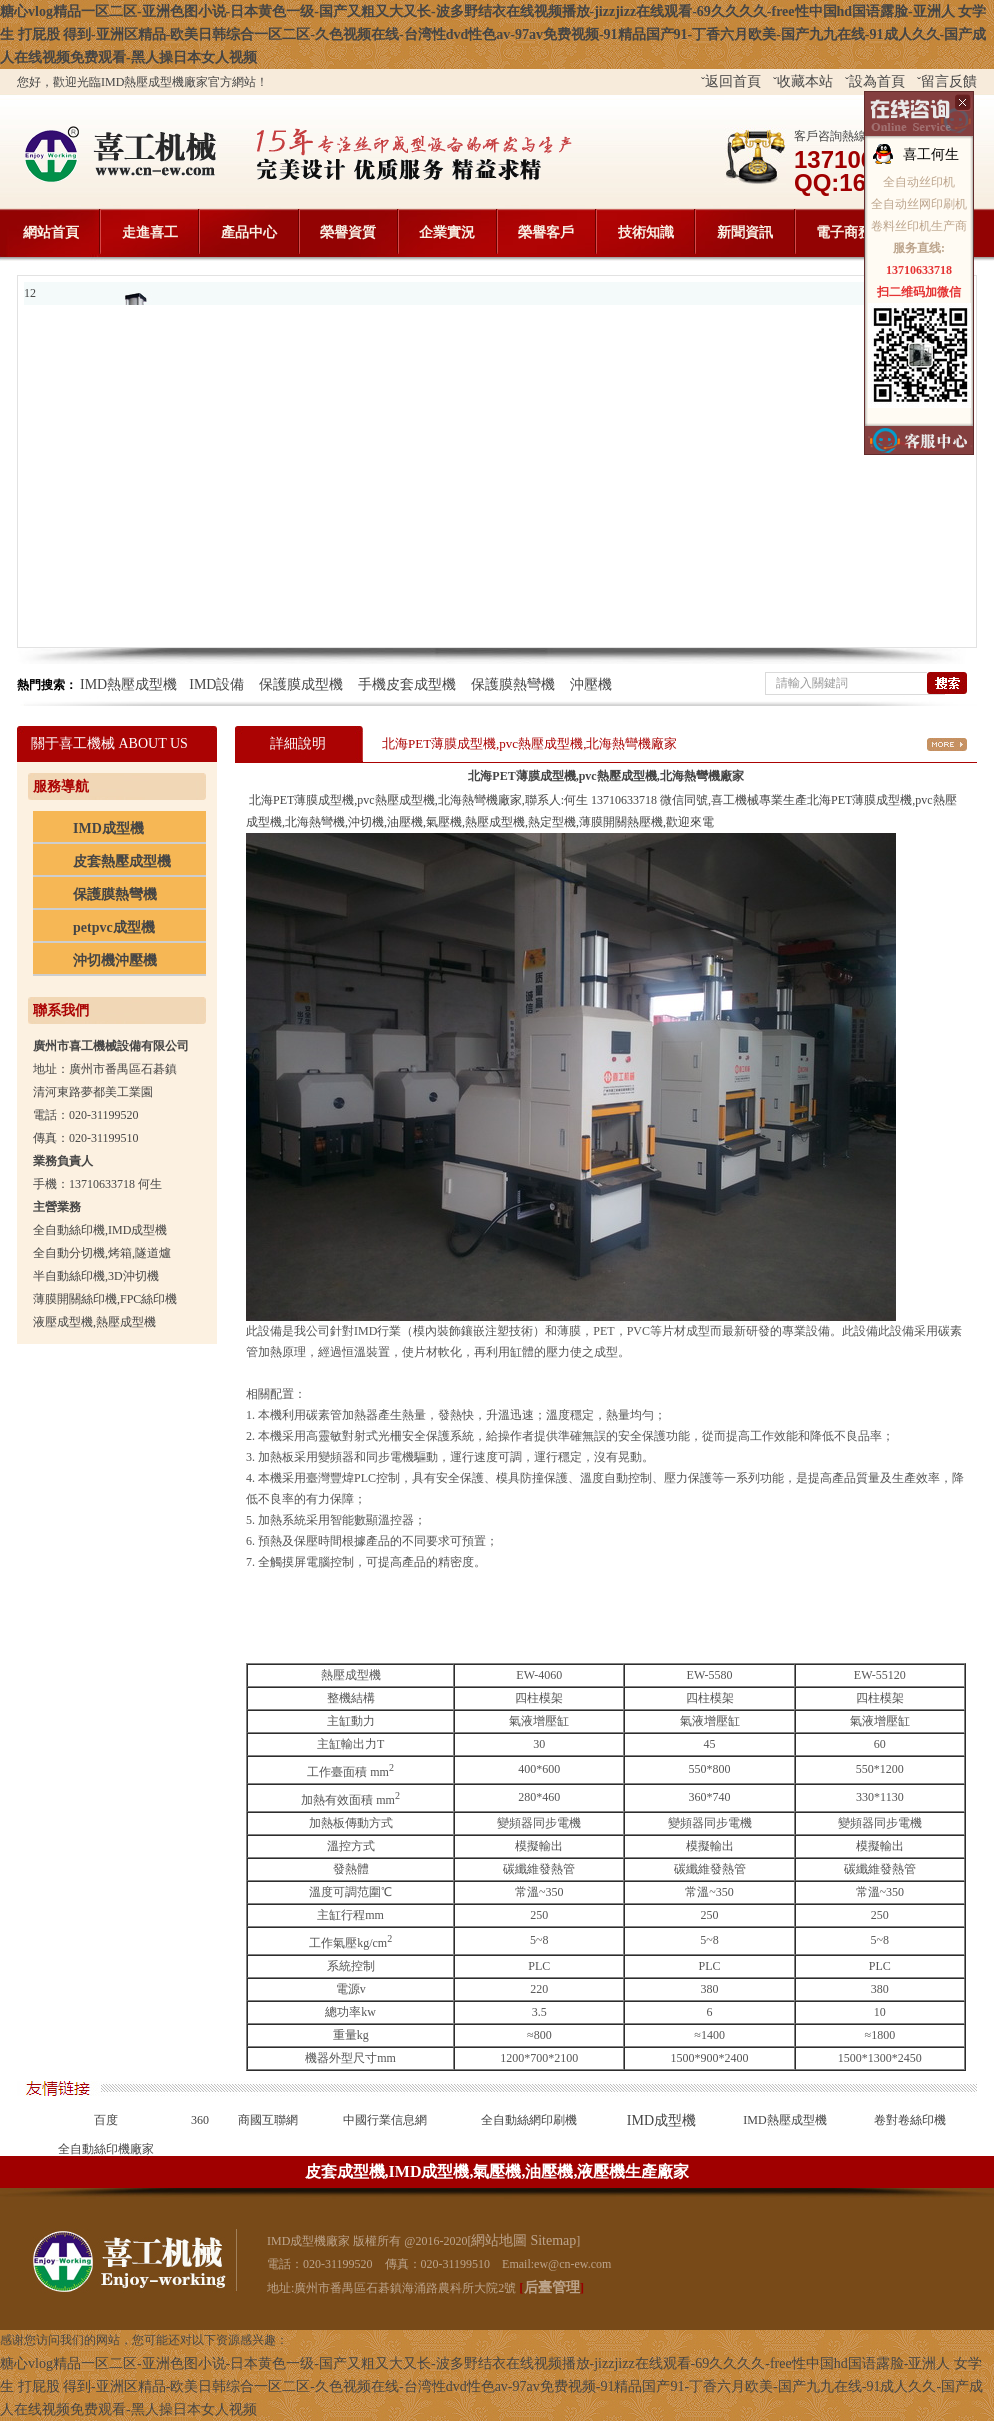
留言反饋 (949, 81)
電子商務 (844, 232)
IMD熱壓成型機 (128, 684)
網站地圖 (499, 2240)
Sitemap (553, 2240)
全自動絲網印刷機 (529, 2120)
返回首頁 (733, 81)
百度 (106, 2120)
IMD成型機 (661, 2120)
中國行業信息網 (385, 2120)
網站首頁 (51, 232)
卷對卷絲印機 (910, 2120)
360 (200, 2120)
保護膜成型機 (301, 684)
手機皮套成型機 (407, 684)
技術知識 (646, 232)
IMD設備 (216, 684)
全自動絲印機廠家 (106, 2149)
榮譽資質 (348, 232)
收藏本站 (805, 81)
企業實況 (447, 232)
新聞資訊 (745, 232)
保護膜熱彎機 (513, 684)
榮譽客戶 (546, 232)
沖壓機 (591, 684)
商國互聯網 (268, 2120)
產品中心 (249, 232)
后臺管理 (552, 2287)
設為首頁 (877, 81)
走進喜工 (150, 232)
